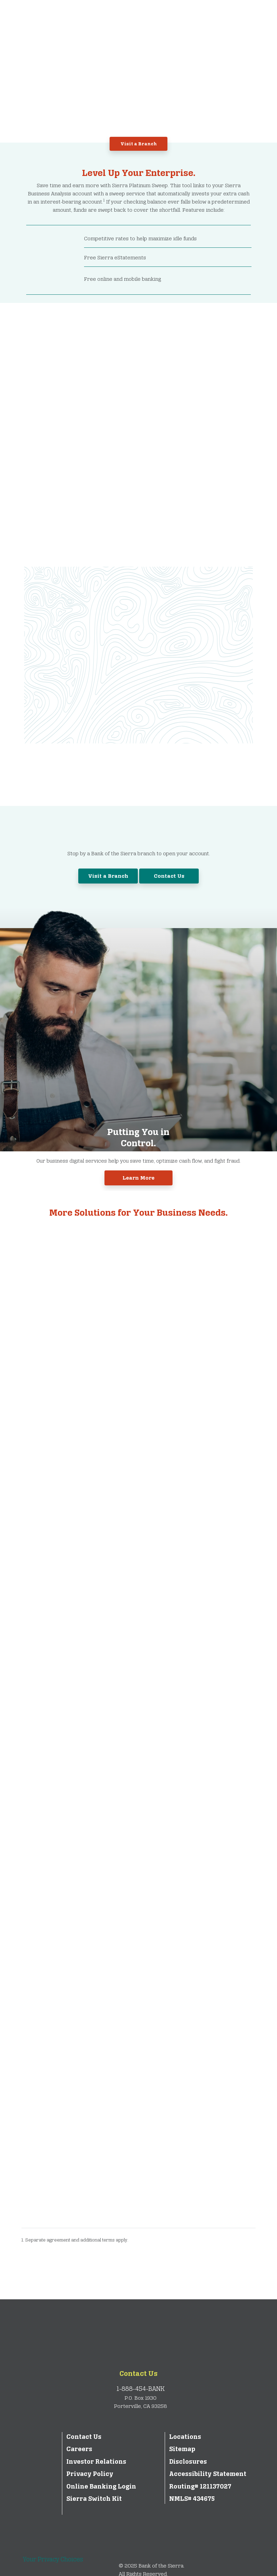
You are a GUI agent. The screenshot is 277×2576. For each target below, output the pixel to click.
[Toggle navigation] (251, 17)
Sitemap (182, 2449)
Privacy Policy (89, 2474)
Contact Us (138, 2373)
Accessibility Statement (207, 2474)
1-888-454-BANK (141, 2389)
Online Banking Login (101, 2486)
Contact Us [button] (169, 876)
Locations (185, 2437)
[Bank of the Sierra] (79, 16)
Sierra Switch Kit (94, 2498)
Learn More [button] (138, 1177)
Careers (79, 2449)
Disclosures (188, 2461)
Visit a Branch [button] (138, 144)
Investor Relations (96, 2461)
